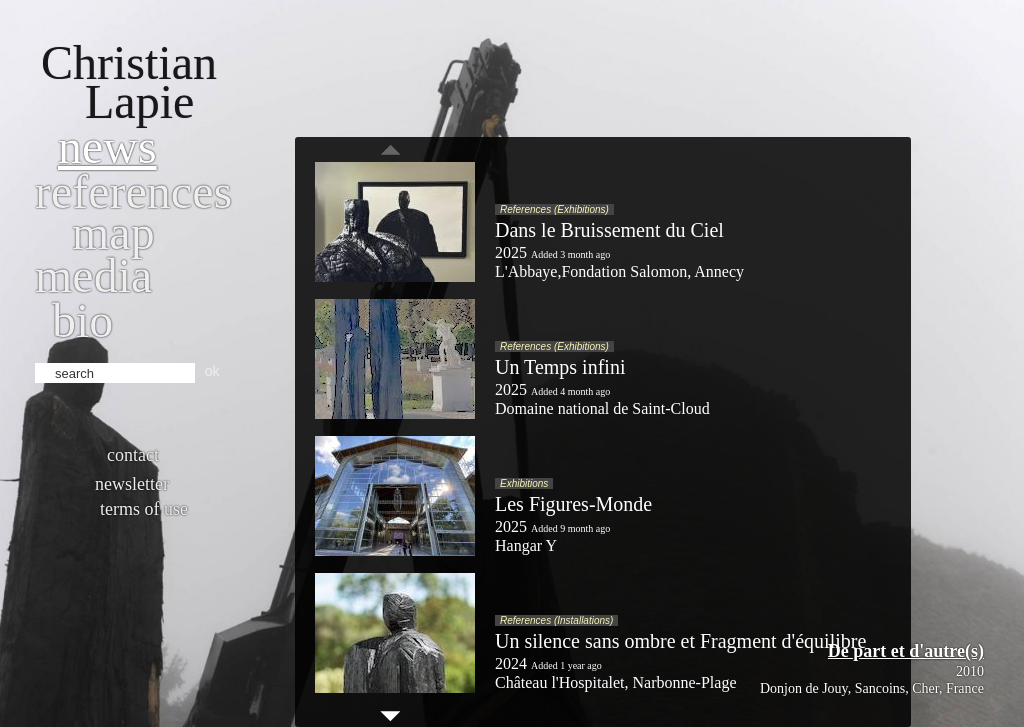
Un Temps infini (560, 367)
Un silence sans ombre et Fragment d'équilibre (680, 641)
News (107, 146)
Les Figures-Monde (573, 504)
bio (82, 320)
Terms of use (144, 509)
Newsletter (132, 484)
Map (113, 232)
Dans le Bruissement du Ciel (609, 230)
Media (93, 275)
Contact (133, 455)
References (133, 191)
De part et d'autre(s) (906, 651)
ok (212, 371)
